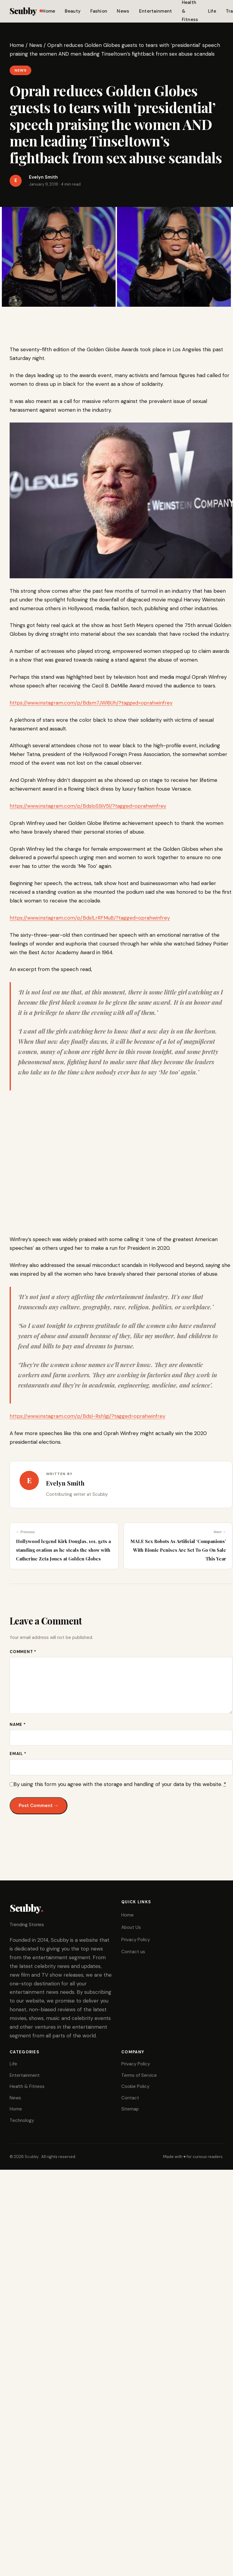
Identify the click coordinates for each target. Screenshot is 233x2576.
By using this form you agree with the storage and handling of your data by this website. (120, 1784)
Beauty (73, 11)
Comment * (23, 1651)
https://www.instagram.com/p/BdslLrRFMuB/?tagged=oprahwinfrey (90, 918)
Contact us (133, 1952)
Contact (130, 2098)
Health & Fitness (27, 2086)
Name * (18, 1724)
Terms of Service (139, 2075)
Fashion (98, 11)
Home (48, 11)
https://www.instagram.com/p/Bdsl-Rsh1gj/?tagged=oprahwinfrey (87, 1416)
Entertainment (155, 11)
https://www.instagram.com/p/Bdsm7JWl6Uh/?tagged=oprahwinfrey (91, 702)
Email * (18, 1753)
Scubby (26, 10)
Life (212, 11)
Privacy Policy (135, 1940)
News (123, 11)
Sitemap (130, 2109)
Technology (22, 2120)
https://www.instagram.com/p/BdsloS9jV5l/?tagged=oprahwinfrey (88, 806)
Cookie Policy (135, 2086)
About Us (131, 1927)
